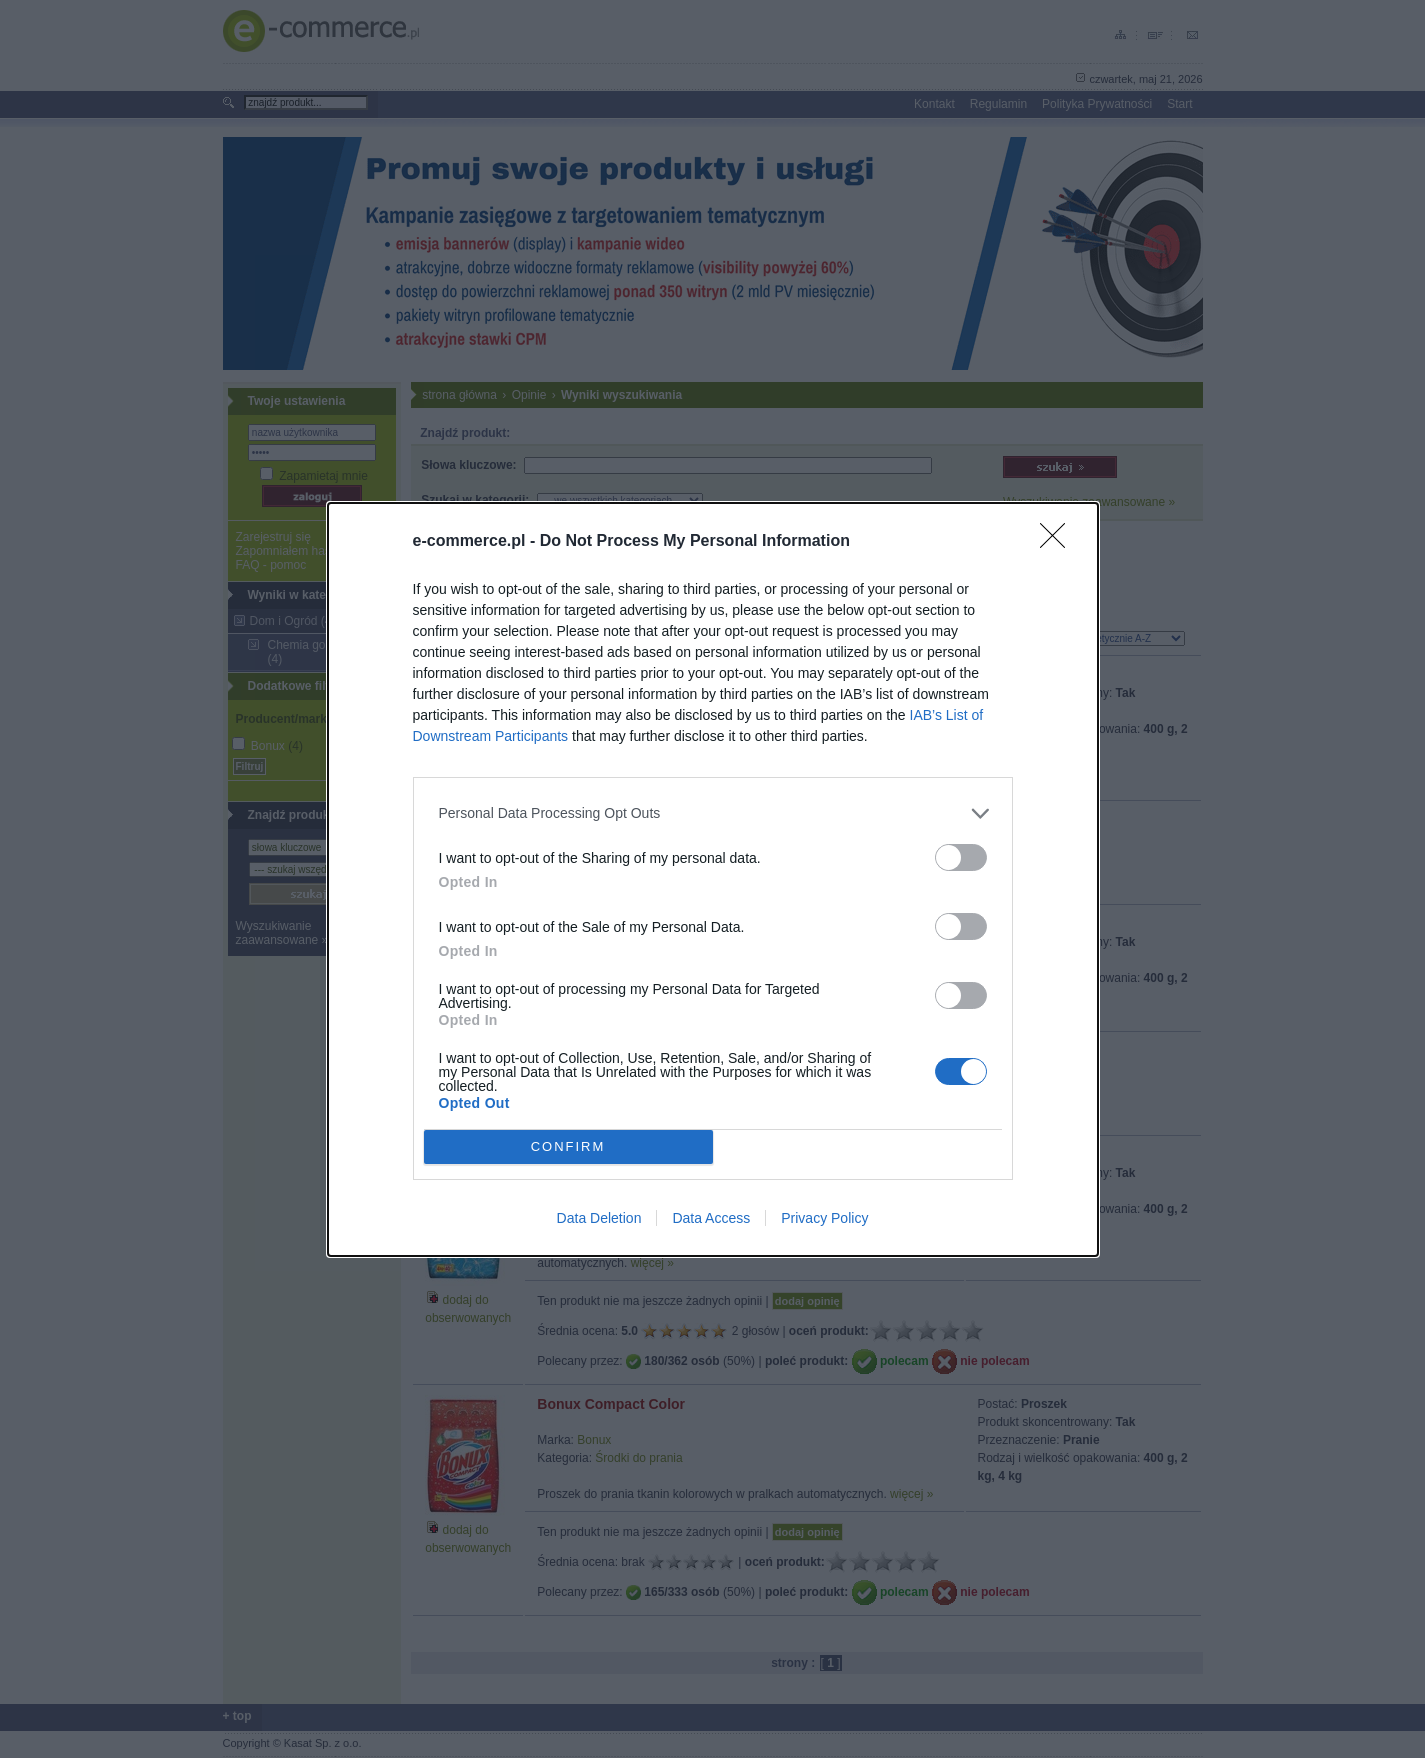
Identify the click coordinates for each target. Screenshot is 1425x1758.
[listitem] (713, 813)
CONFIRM (568, 1145)
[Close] (1059, 542)
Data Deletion (599, 1218)
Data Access (711, 1218)
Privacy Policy (824, 1218)
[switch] (961, 857)
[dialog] (713, 879)
